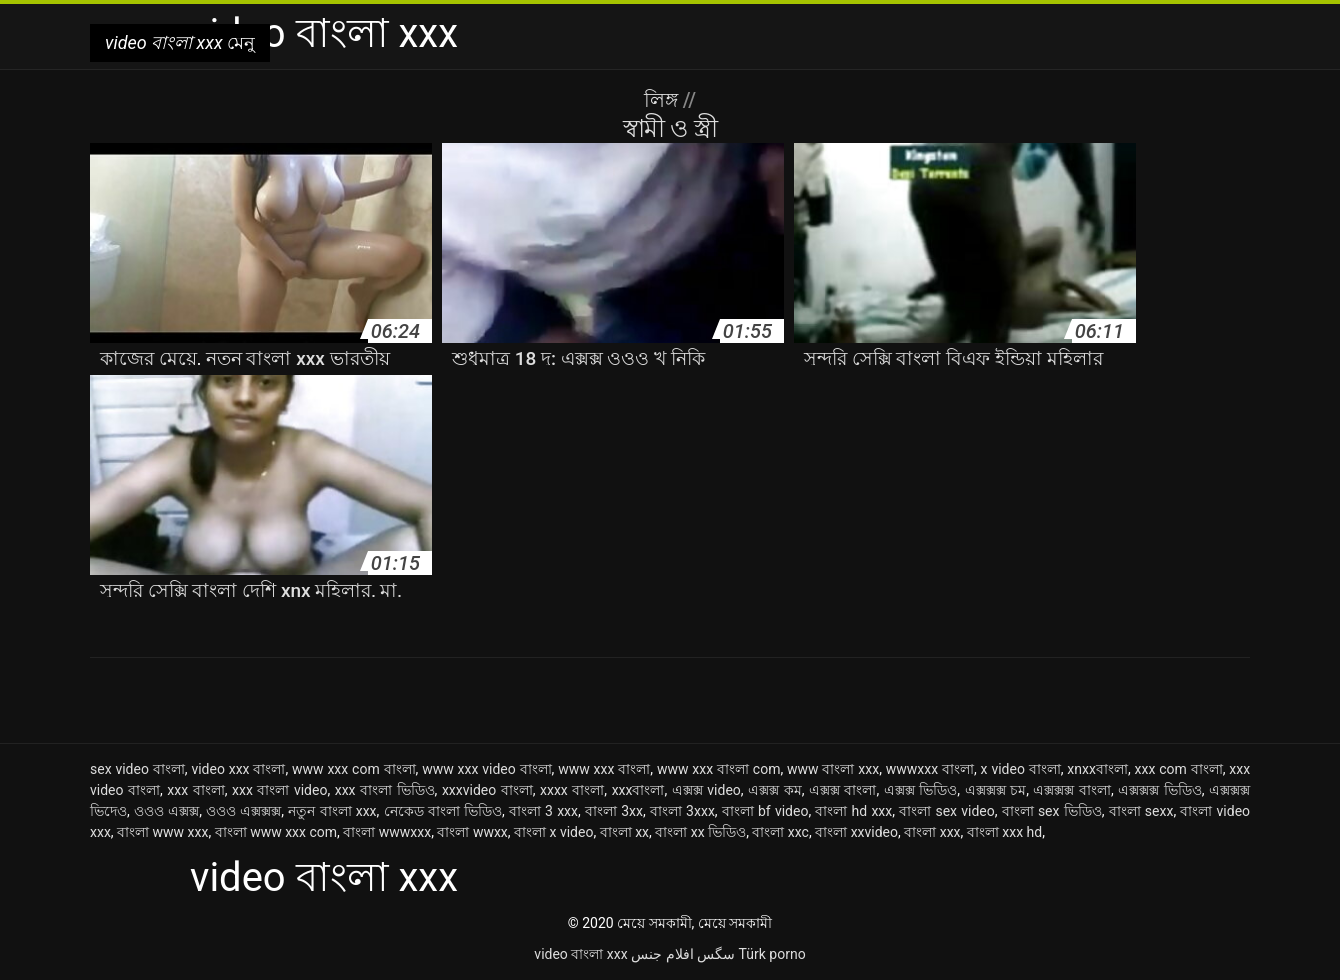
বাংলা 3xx (614, 811)
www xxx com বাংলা (354, 769)
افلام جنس (662, 954)
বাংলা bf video (765, 811)
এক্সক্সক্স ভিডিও (1160, 790)
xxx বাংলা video (279, 790)
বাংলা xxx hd (1004, 832)
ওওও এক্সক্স (166, 811)
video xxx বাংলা (238, 769)
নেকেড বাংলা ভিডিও (443, 811)
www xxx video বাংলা (486, 769)
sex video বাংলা (137, 769)
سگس (716, 954)
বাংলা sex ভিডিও (1052, 811)
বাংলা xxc (780, 832)
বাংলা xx (624, 832)
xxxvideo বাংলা (487, 790)
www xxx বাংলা (604, 769)
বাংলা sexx (1141, 811)
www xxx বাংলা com (719, 769)
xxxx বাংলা (572, 790)
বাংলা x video (553, 832)
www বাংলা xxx (833, 769)
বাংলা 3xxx (682, 811)
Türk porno (772, 954)
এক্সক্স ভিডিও (921, 790)
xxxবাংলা (638, 790)
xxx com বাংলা (1179, 769)
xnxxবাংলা (1097, 769)
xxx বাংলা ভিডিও (385, 790)
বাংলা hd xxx (853, 811)
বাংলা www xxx (162, 832)
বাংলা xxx (932, 832)
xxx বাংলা (195, 790)
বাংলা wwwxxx (387, 832)
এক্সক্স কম (775, 790)
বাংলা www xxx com (276, 832)
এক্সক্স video (706, 790)
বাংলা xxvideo (856, 832)
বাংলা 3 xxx (543, 811)
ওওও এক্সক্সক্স (243, 811)
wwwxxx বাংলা (930, 769)
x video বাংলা (1021, 769)
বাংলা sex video (947, 811)
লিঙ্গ (663, 100)
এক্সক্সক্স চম (996, 790)
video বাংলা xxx (580, 954)
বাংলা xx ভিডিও (700, 832)
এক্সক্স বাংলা (843, 790)
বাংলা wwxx (472, 832)
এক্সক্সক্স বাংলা (1072, 790)
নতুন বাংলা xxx (332, 811)
